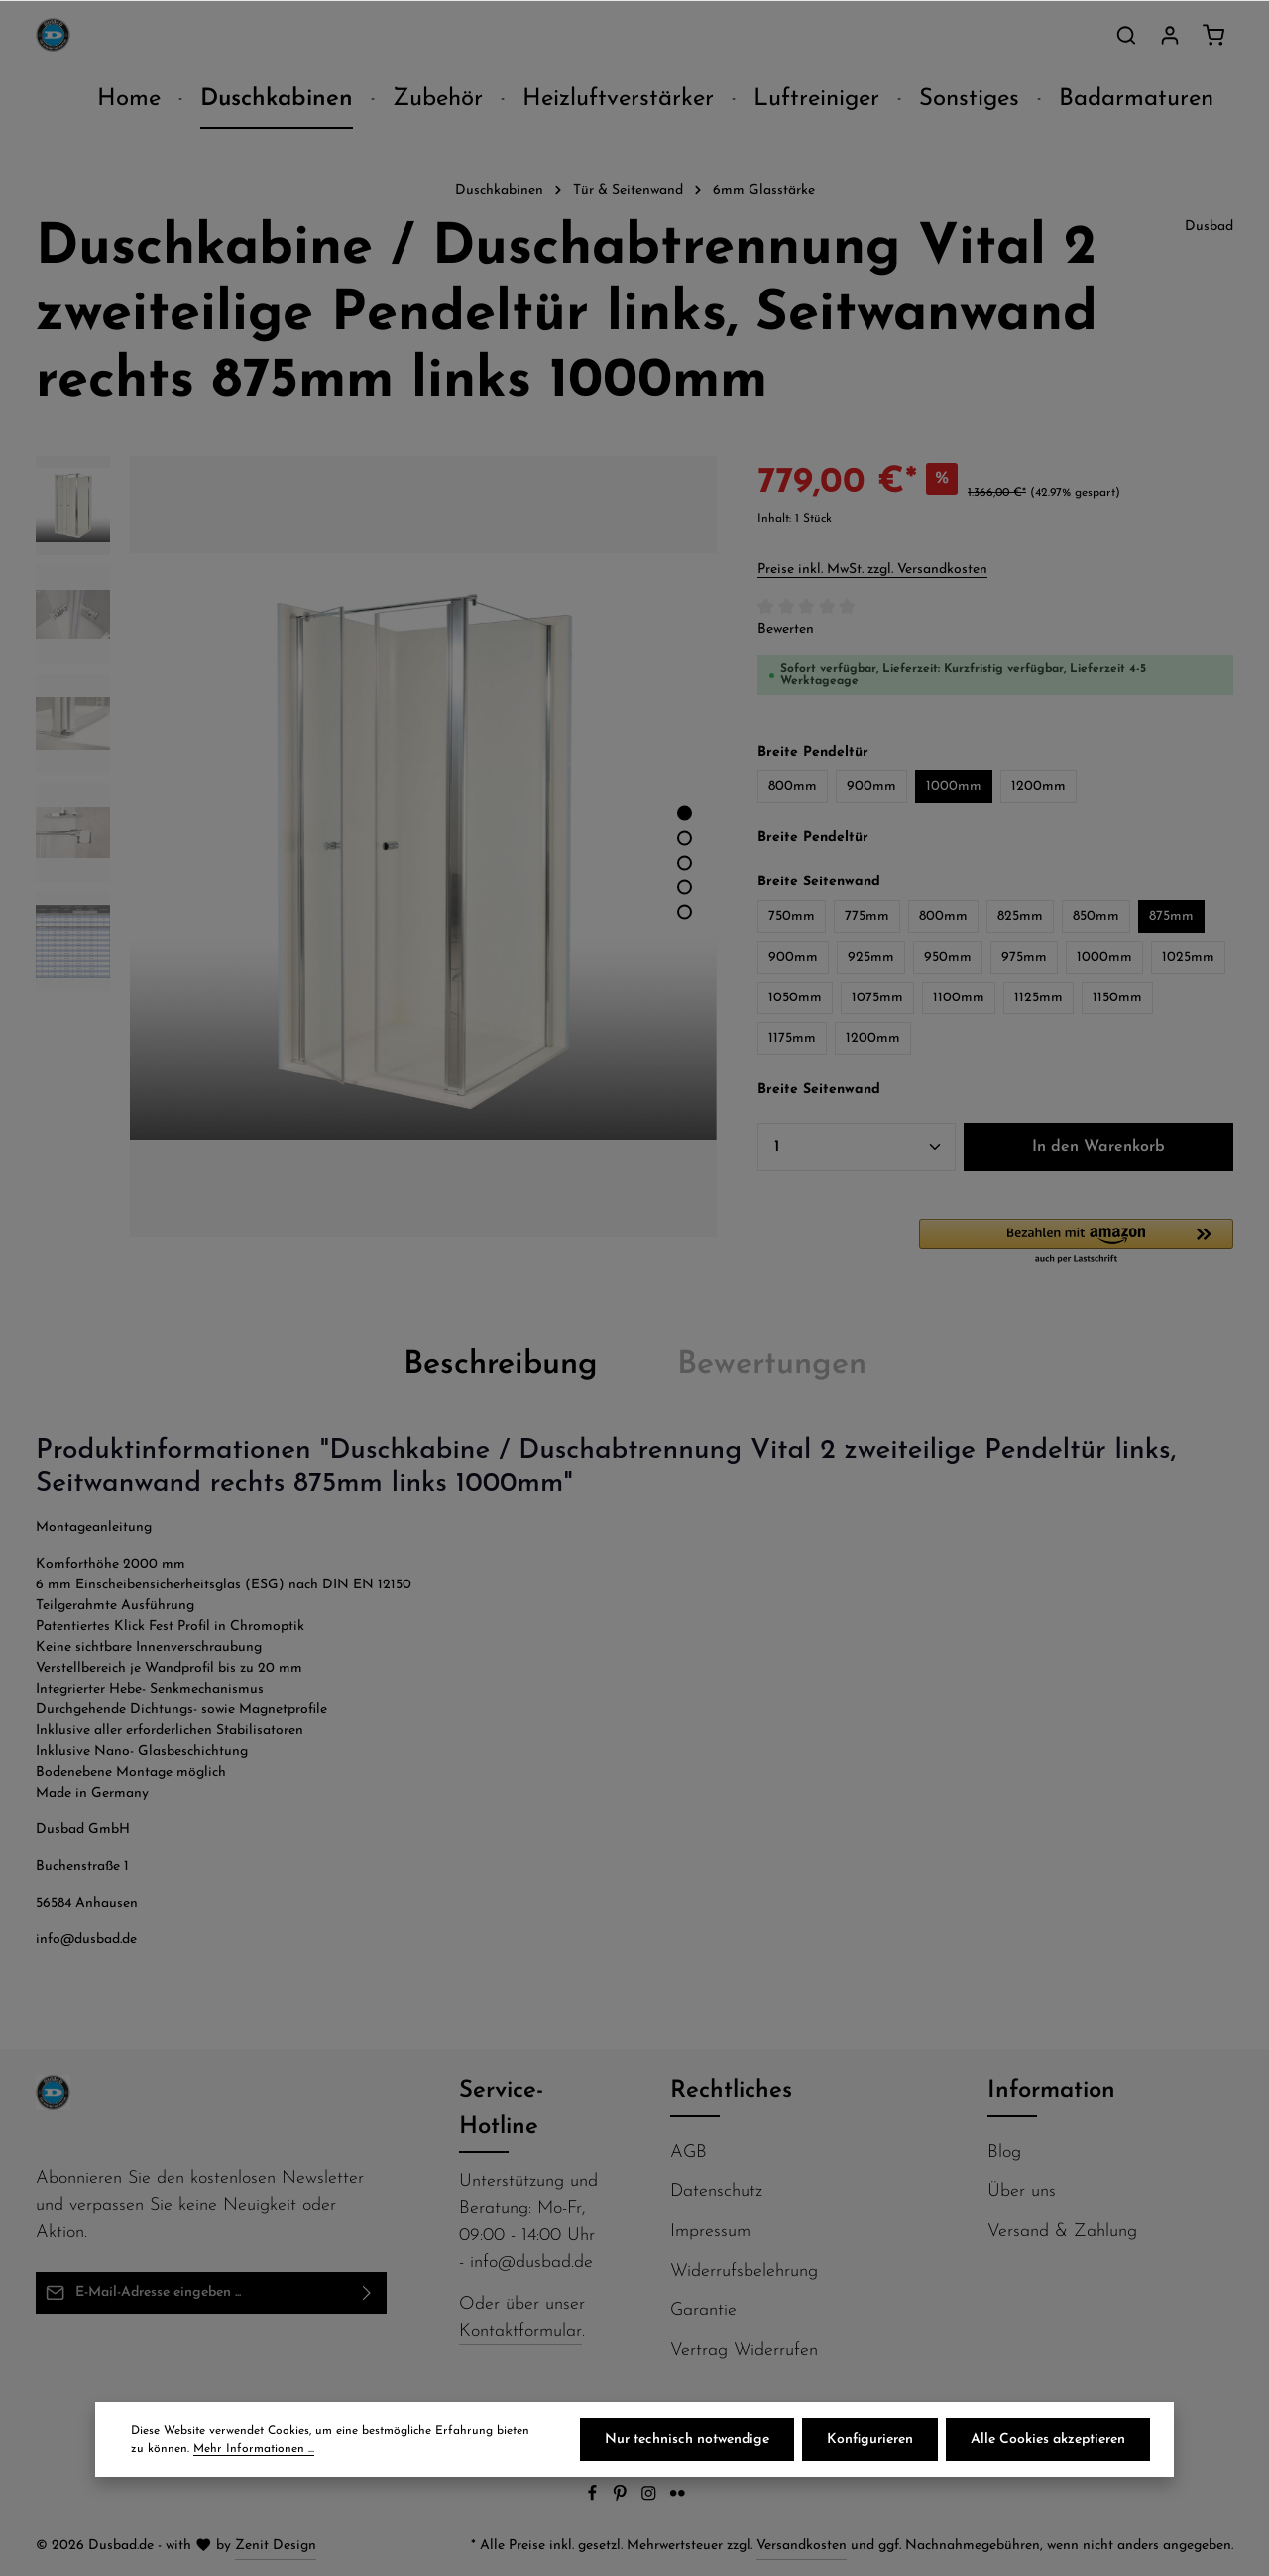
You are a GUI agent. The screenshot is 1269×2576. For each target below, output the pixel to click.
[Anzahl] (856, 1147)
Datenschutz (716, 2191)
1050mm (795, 998)
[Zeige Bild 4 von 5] (684, 886)
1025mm (1188, 957)
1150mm (1117, 998)
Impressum (710, 2231)
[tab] (501, 1365)
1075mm (877, 998)
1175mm (792, 1038)
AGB (688, 2152)
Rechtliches (731, 2091)
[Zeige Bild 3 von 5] (684, 862)
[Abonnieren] (367, 2293)
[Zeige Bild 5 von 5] (684, 911)
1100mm (958, 998)
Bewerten (785, 629)
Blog (1004, 2152)
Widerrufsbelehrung (744, 2271)
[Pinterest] (622, 2498)
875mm (1171, 916)
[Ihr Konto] (1170, 35)
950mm (948, 957)
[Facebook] (594, 2498)
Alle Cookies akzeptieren (1048, 2439)
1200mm (1038, 786)
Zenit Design (275, 2545)
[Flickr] (677, 2498)
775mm (867, 916)
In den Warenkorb (1098, 1147)
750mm (791, 916)
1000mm (953, 786)
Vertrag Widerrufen (744, 2350)
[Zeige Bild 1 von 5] (684, 812)
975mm (1024, 957)
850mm (1096, 916)
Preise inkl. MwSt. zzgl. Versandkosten (872, 569)
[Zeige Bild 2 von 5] (684, 837)
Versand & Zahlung (1062, 2231)
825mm (1020, 916)
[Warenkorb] (1213, 35)
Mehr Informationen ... (253, 2449)
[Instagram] (650, 2498)
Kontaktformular (520, 2331)
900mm (871, 786)
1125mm (1038, 998)
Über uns (1021, 2191)
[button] (1076, 1242)
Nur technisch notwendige (687, 2439)
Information (1051, 2091)
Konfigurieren (870, 2439)
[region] (377, 847)
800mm (792, 786)
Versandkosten (801, 2545)
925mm (871, 957)
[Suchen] (1126, 35)
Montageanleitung (94, 1527)
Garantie (703, 2310)
